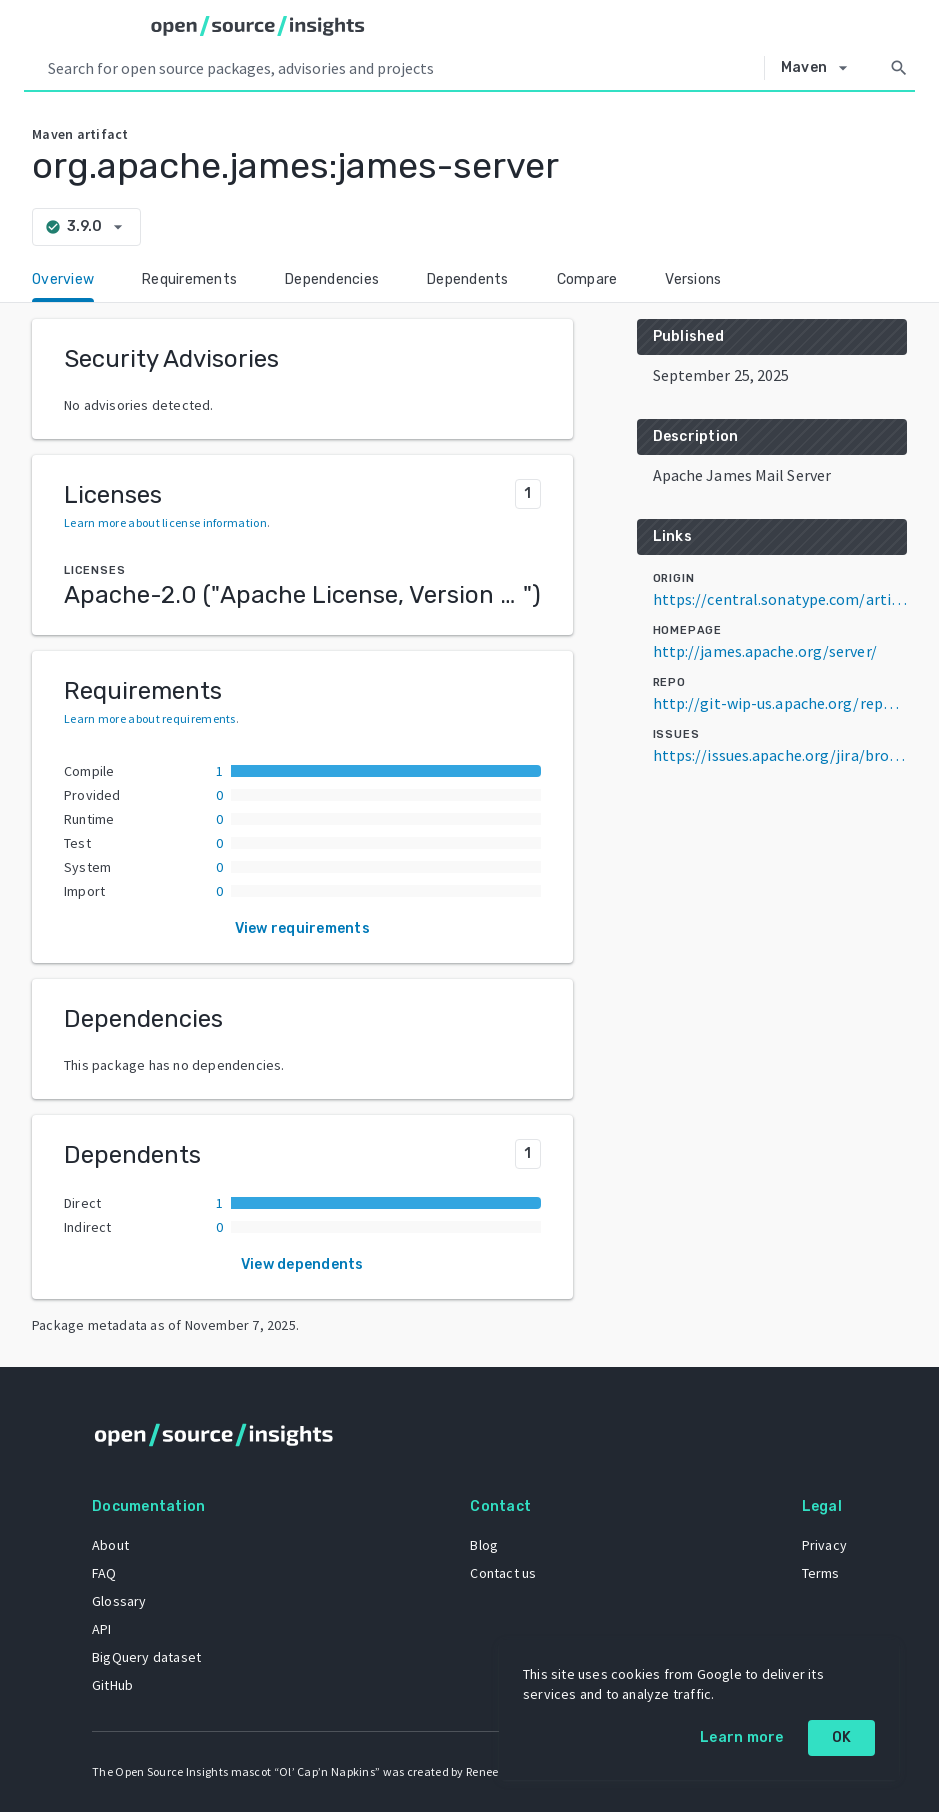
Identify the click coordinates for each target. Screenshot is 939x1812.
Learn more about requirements (150, 718)
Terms (821, 1573)
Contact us (503, 1573)
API (102, 1629)
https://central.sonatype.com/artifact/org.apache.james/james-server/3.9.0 (780, 599)
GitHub (112, 1685)
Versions (693, 279)
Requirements (189, 279)
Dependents (468, 279)
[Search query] (402, 68)
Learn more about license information (165, 522)
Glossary (119, 1601)
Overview (63, 279)
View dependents (302, 1264)
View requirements (302, 928)
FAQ (104, 1573)
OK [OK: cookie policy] (842, 1737)
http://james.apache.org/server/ (765, 651)
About (110, 1545)
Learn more (742, 1737)
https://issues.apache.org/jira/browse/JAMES (780, 755)
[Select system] (819, 68)
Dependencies (332, 279)
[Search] (899, 68)
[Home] (258, 26)
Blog (484, 1545)
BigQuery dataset (146, 1657)
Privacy (824, 1545)
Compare (587, 279)
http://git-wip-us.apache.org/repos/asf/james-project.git (780, 703)
